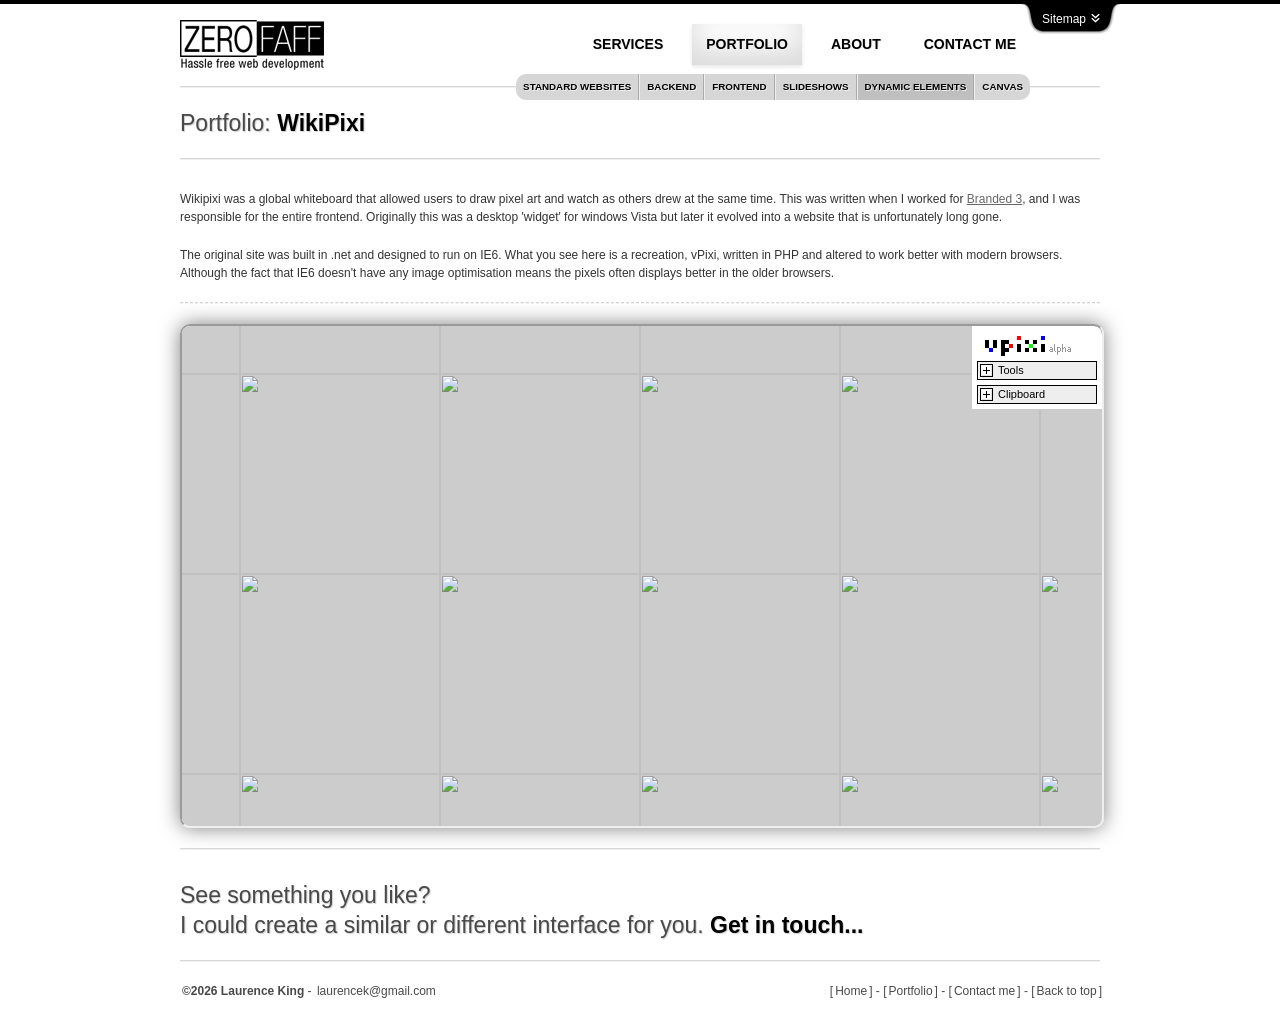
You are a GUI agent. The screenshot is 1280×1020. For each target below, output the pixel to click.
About (856, 44)
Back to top (1067, 991)
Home (851, 991)
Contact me (984, 991)
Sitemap (1071, 19)
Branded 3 (994, 199)
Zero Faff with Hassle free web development (252, 45)
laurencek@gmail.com (376, 991)
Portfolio (911, 991)
